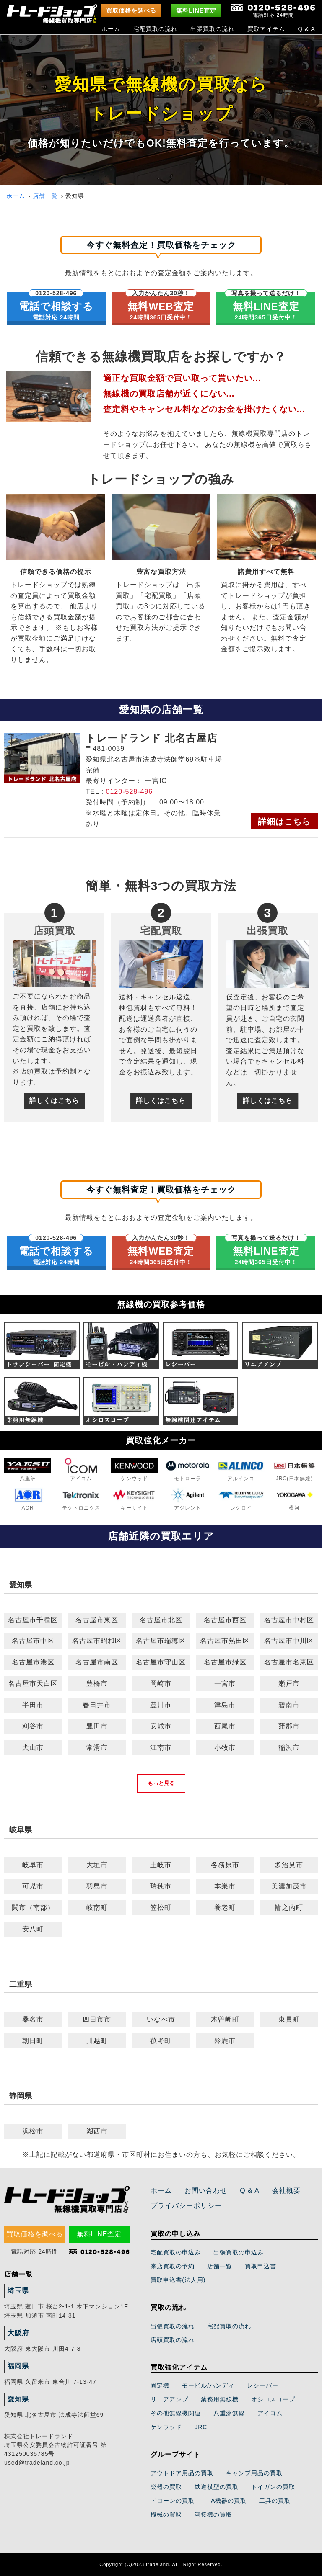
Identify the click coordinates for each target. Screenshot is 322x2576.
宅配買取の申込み (176, 2252)
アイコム (270, 2413)
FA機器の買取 (227, 2500)
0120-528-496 (129, 791)
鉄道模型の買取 (217, 2486)
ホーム (110, 29)
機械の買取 (166, 2514)
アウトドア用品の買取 (182, 2473)
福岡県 (18, 2366)
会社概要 (286, 2190)
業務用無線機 (220, 2399)
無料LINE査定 (196, 10)
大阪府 (18, 2332)
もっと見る (161, 1783)
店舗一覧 (45, 196)
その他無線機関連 (176, 2413)
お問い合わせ (205, 2190)
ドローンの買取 (173, 2500)
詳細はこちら (284, 821)
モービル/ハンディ (208, 2385)
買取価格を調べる (131, 10)
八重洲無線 (229, 2413)
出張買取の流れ (212, 29)
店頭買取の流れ (173, 2339)
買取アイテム (266, 29)
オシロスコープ (273, 2399)
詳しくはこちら (54, 1100)
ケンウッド (166, 2427)
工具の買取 (275, 2500)
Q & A (306, 29)
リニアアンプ (169, 2399)
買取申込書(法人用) (178, 2280)
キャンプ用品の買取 (254, 2473)
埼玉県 (18, 2290)
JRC (201, 2427)
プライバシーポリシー (186, 2205)
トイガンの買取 (273, 2486)
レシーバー (262, 2385)
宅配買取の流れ (155, 29)
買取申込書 (260, 2266)
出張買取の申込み (238, 2252)
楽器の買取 (166, 2486)
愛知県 (18, 2399)
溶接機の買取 (213, 2514)
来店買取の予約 (173, 2266)
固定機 (160, 2385)
